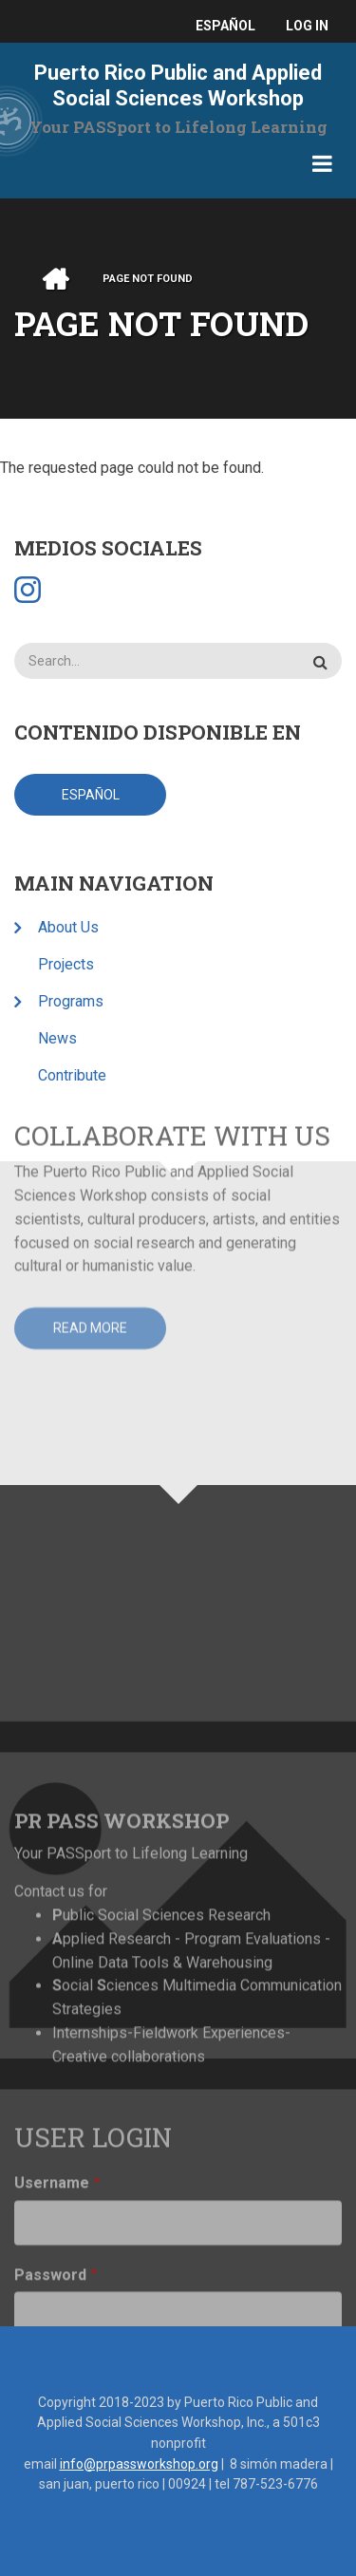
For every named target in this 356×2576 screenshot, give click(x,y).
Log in (307, 25)
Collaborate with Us (172, 1021)
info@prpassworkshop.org (139, 2464)
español (225, 25)
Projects (66, 964)
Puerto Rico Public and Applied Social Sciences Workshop (178, 85)
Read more (90, 1213)
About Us (68, 927)
